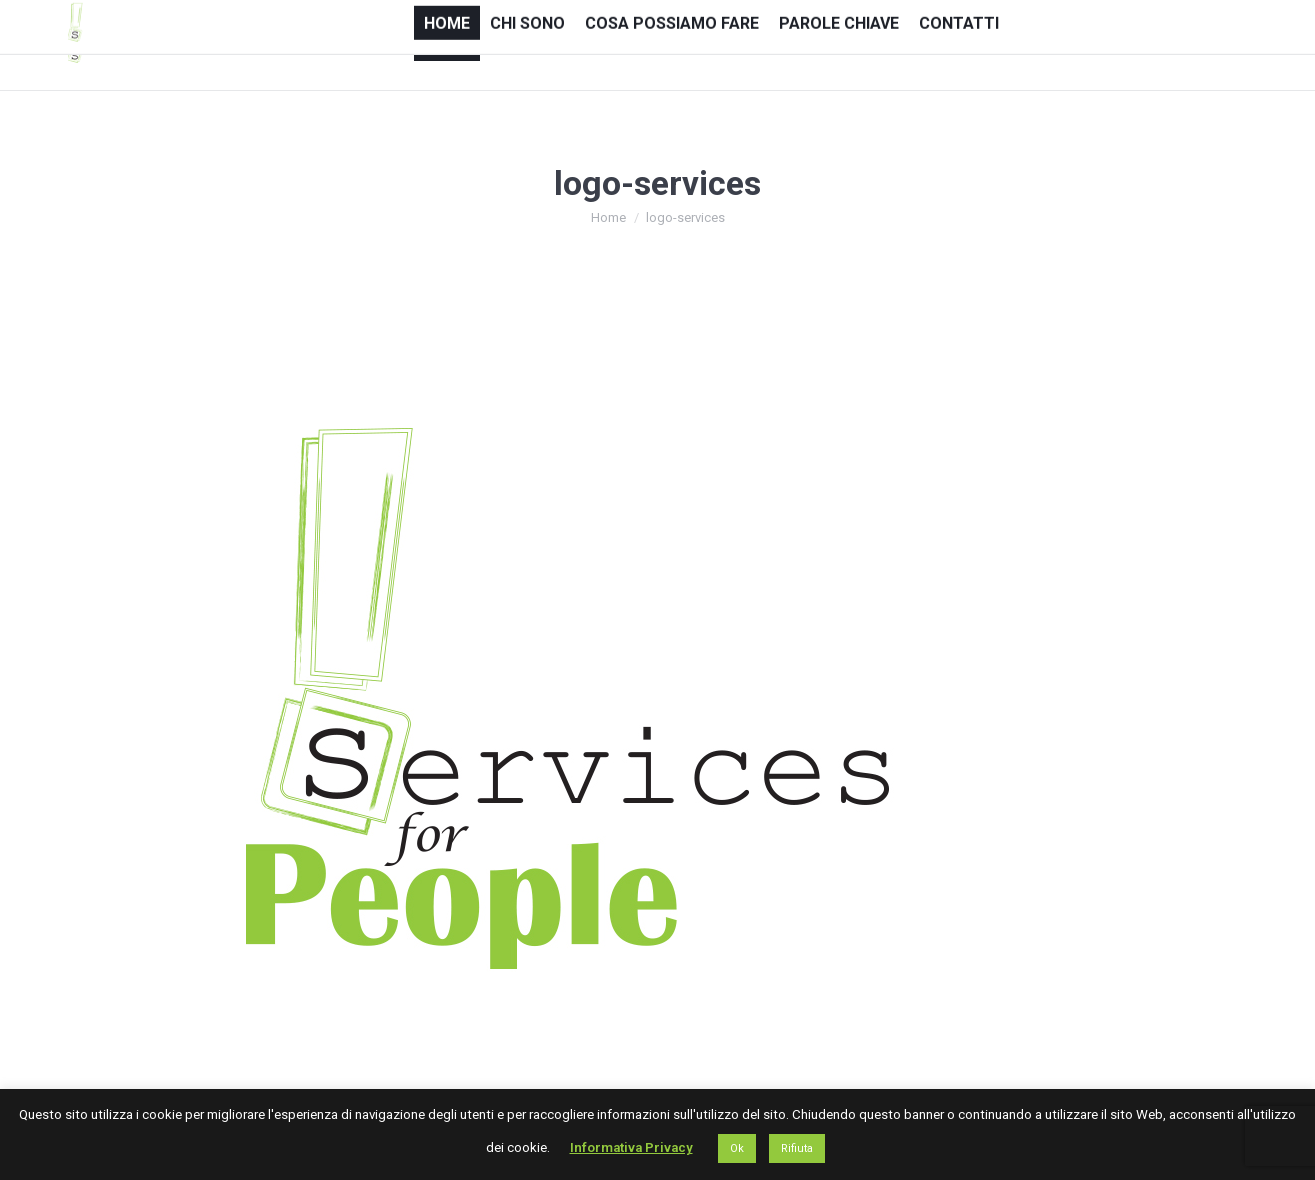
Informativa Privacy (631, 1147)
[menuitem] (447, 44)
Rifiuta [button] (797, 1148)
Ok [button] (737, 1148)
